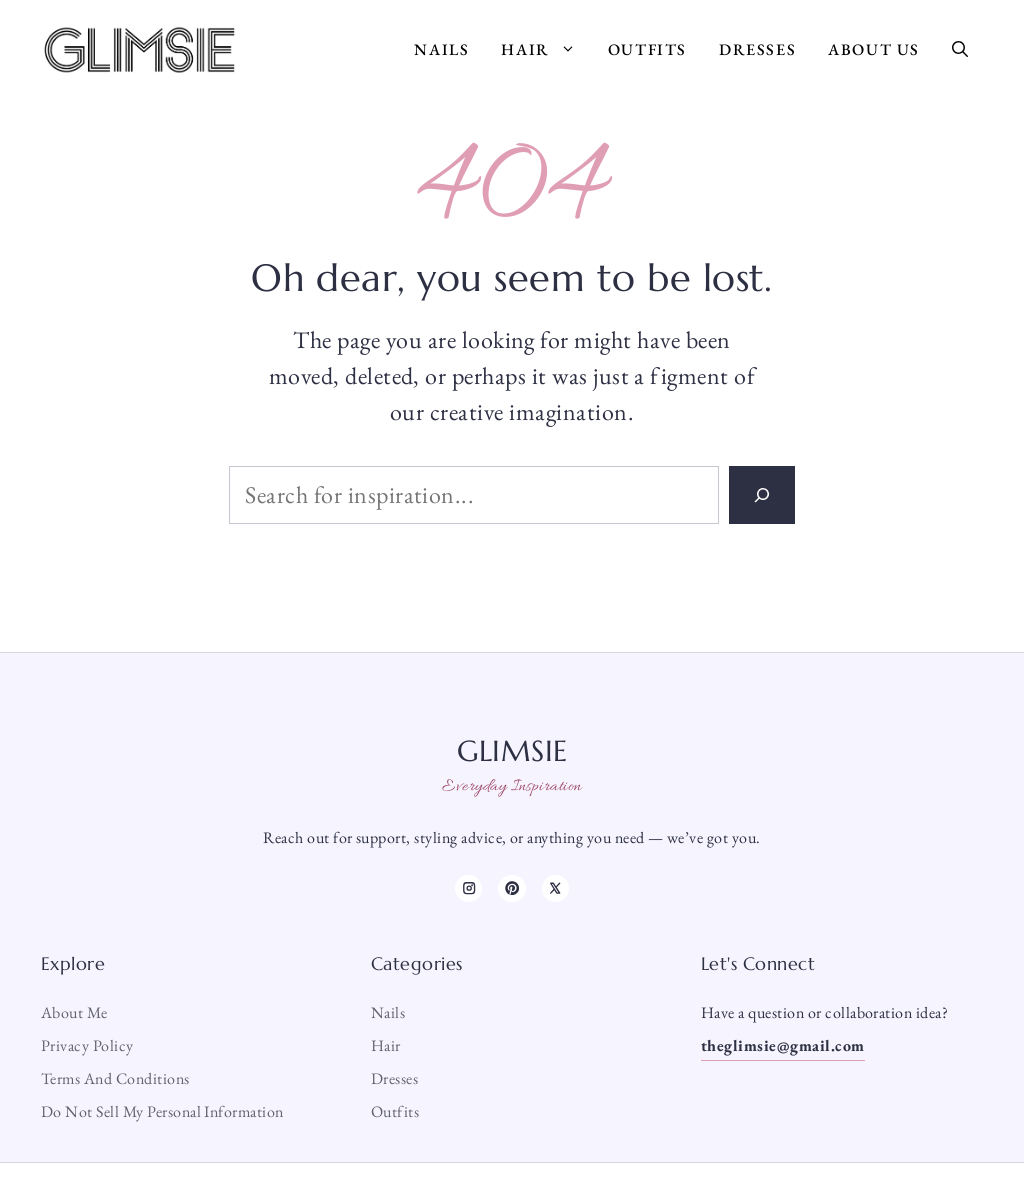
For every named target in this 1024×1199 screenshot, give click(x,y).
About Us (874, 49)
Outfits (647, 49)
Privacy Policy (87, 1045)
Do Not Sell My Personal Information (162, 1111)
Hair (546, 50)
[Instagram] (468, 888)
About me (74, 1012)
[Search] (762, 495)
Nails (441, 49)
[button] (960, 50)
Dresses (757, 49)
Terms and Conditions (115, 1078)
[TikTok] (511, 888)
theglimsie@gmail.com (783, 1045)
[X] (555, 888)
